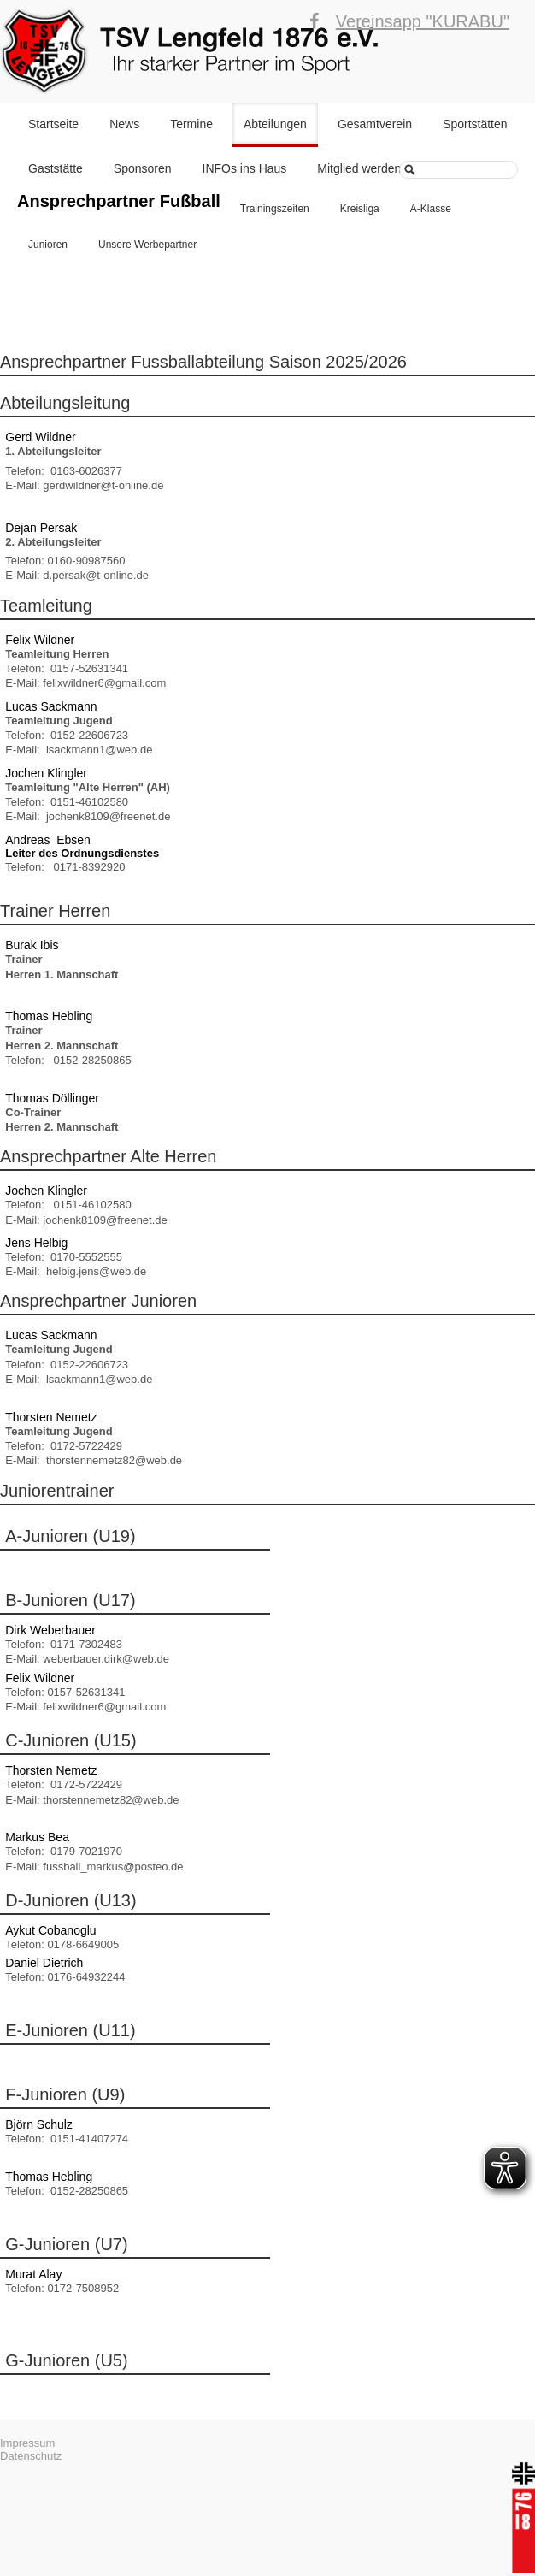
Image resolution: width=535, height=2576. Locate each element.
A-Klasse (430, 209)
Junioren (48, 245)
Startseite (53, 124)
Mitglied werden (359, 168)
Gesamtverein (375, 124)
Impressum (27, 2443)
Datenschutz (31, 2455)
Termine (191, 124)
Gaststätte (55, 168)
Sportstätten (475, 124)
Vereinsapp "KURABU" (422, 21)
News (124, 124)
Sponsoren (143, 168)
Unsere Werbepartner (147, 245)
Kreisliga (359, 209)
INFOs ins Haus (245, 168)
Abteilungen (275, 124)
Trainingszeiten (274, 209)
